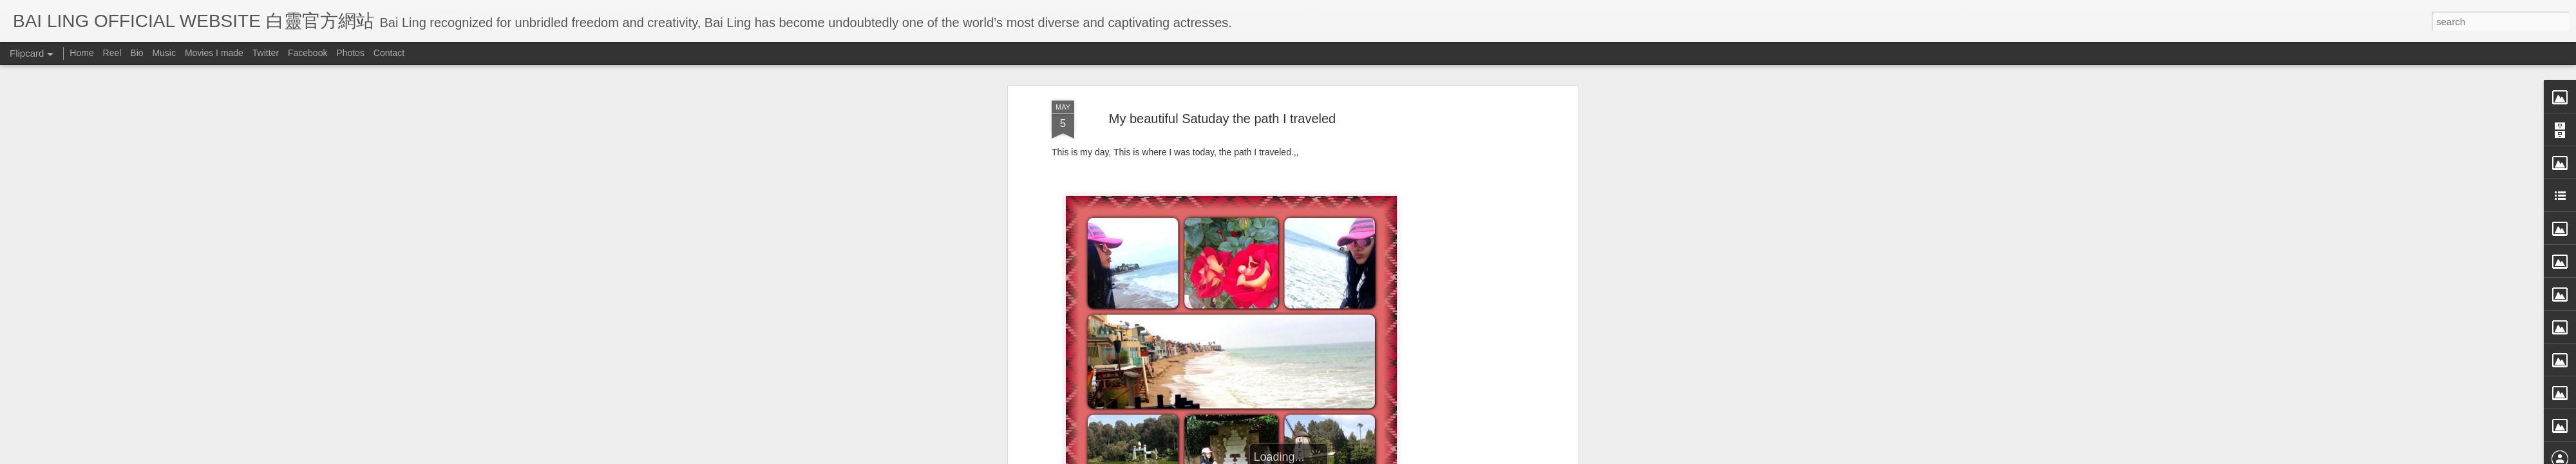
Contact (389, 53)
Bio (136, 53)
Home (81, 53)
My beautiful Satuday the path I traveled (1222, 67)
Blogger (1367, 455)
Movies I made (214, 53)
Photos (350, 53)
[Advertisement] (1463, 252)
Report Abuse (1405, 455)
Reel (112, 53)
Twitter (265, 53)
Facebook (307, 53)
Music (164, 53)
